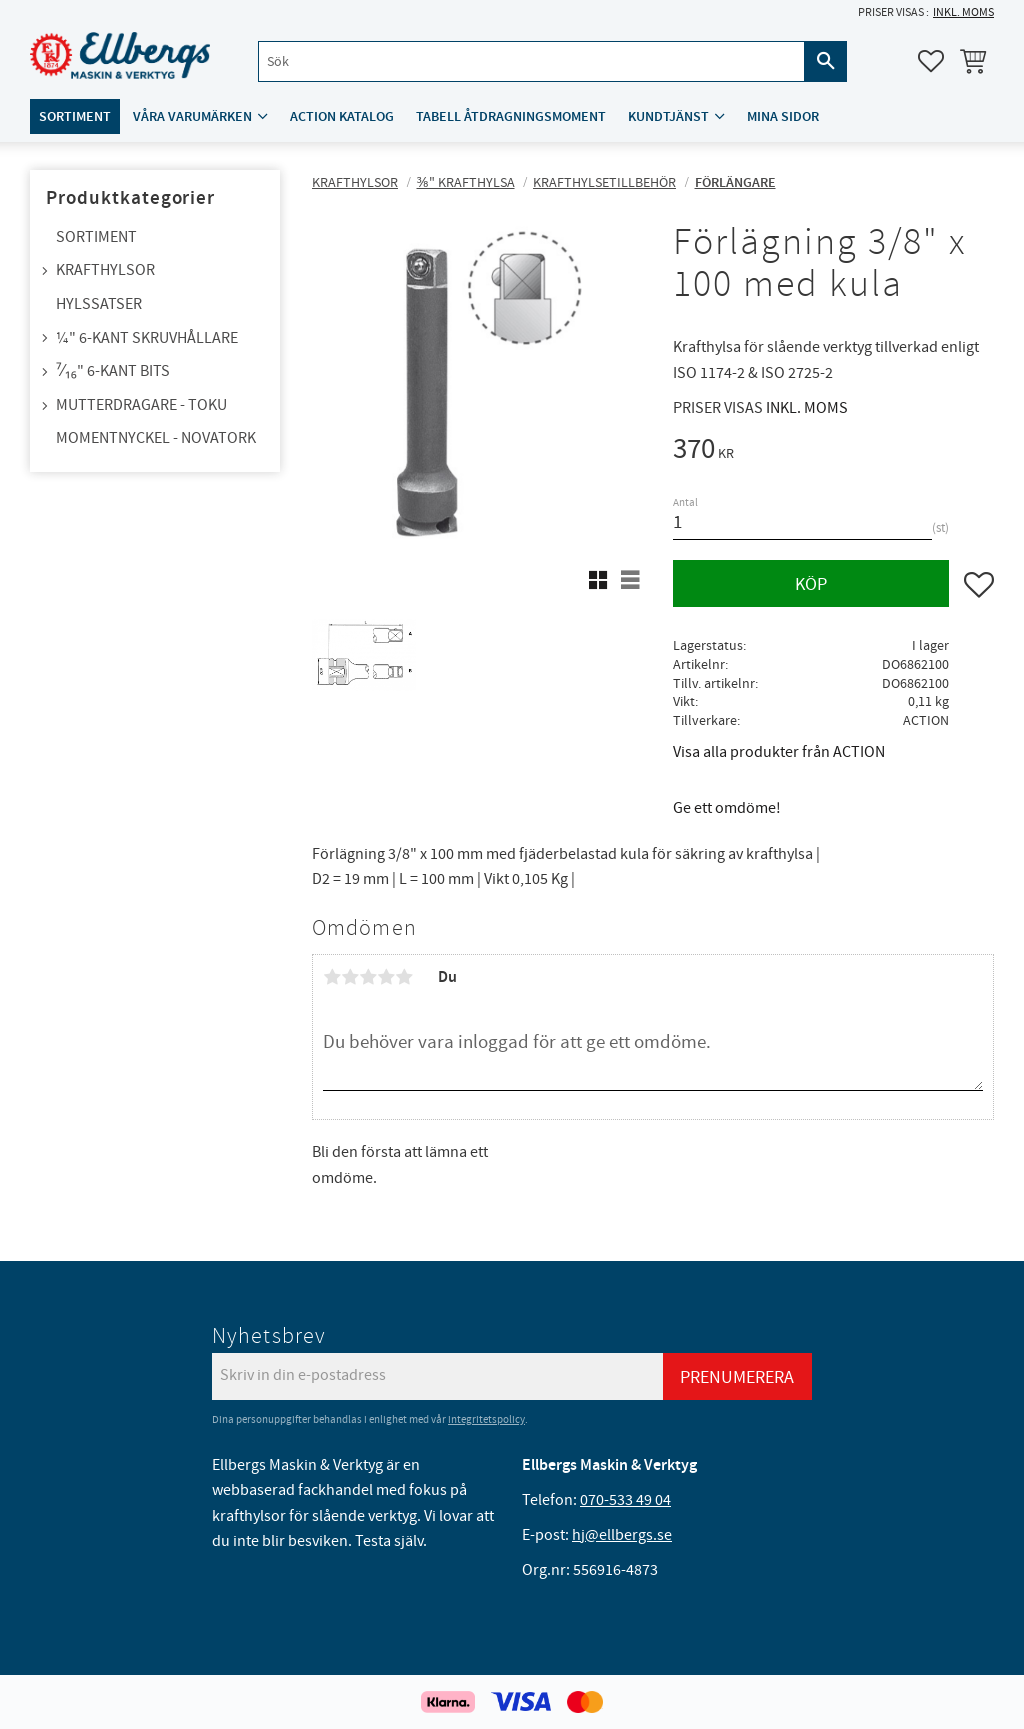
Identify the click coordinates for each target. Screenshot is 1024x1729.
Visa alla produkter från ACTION (779, 752)
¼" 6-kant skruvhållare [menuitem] (147, 338)
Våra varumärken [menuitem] (192, 116)
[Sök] (826, 61)
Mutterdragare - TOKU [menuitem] (141, 405)
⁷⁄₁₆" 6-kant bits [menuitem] (113, 371)
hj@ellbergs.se (622, 1535)
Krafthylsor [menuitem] (105, 270)
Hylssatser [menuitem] (99, 304)
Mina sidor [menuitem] (783, 116)
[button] (931, 61)
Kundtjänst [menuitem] (668, 116)
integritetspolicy (486, 1419)
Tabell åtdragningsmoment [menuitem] (511, 116)
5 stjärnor (404, 977)
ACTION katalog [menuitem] (342, 116)
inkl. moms (963, 12)
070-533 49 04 (625, 1500)
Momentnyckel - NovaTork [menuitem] (156, 438)
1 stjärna (332, 977)
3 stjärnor (368, 977)
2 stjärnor (350, 977)
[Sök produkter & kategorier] (531, 61)
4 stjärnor (386, 977)
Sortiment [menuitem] (75, 116)
